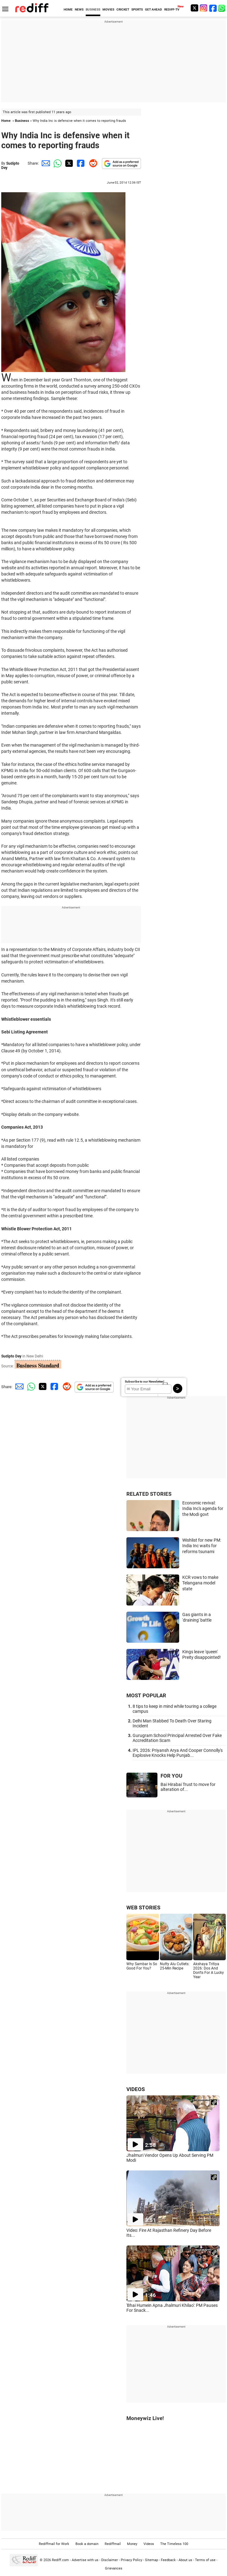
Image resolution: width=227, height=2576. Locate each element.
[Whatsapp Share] (56, 163)
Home (6, 121)
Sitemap (151, 2560)
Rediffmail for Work (54, 2544)
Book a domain (86, 2544)
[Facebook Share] (80, 163)
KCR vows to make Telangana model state (200, 1583)
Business (22, 121)
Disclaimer (109, 2560)
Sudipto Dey (11, 1356)
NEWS (79, 9)
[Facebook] (213, 8)
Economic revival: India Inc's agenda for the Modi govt (202, 1508)
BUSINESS (93, 9)
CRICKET (122, 9)
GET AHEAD (153, 9)
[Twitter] (194, 8)
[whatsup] (222, 8)
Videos (148, 2544)
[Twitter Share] (68, 163)
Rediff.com (60, 2560)
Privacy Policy (131, 2560)
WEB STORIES (143, 1907)
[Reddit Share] (92, 163)
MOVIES (108, 9)
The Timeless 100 (174, 2544)
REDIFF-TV (171, 9)
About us (185, 2560)
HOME (68, 9)
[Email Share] (45, 163)
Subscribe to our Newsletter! (144, 1381)
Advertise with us (85, 2560)
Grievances (113, 2568)
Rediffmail (113, 2544)
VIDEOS (135, 2089)
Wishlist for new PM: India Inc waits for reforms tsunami (201, 1546)
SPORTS (137, 9)
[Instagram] (203, 8)
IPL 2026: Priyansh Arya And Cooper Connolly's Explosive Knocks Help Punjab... (178, 1753)
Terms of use (205, 2560)
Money (132, 2544)
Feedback (168, 2560)
